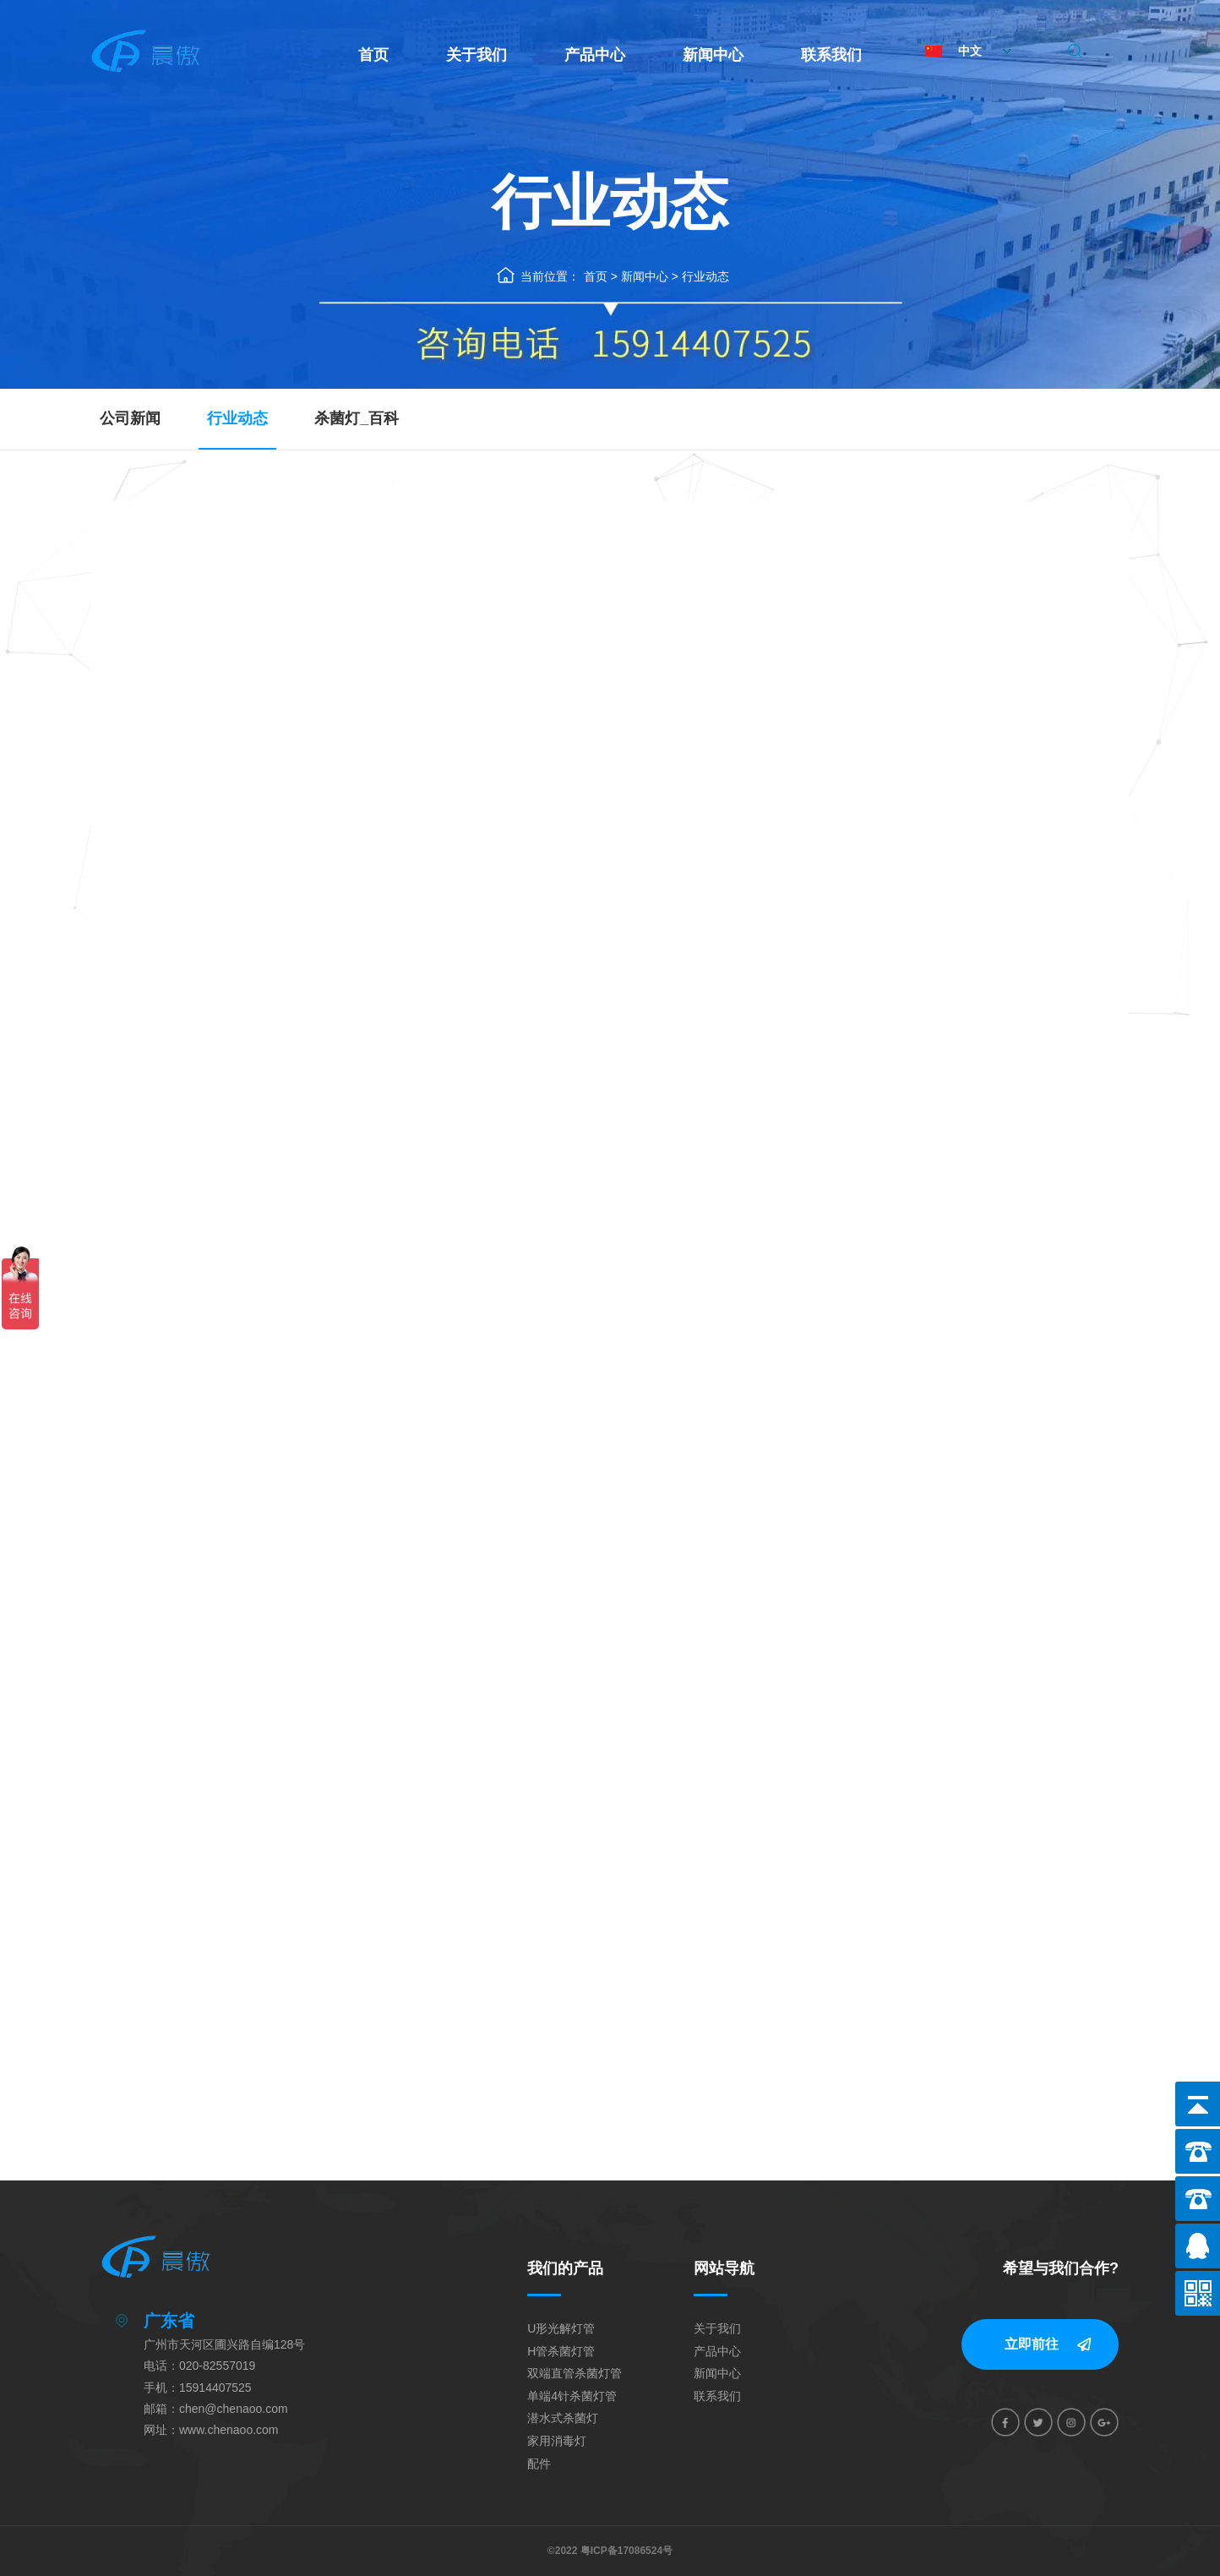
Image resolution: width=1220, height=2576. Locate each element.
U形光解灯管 (561, 2328)
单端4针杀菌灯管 (572, 2396)
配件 (539, 2463)
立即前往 (1032, 2344)
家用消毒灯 (556, 2441)
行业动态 (705, 276)
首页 (373, 54)
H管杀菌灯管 (561, 2351)
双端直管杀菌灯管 (574, 2373)
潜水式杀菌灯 (562, 2418)
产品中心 (594, 54)
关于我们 (476, 54)
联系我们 (831, 54)
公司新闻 (130, 418)
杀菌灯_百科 (356, 418)
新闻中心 (713, 54)
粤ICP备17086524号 (626, 2551)
